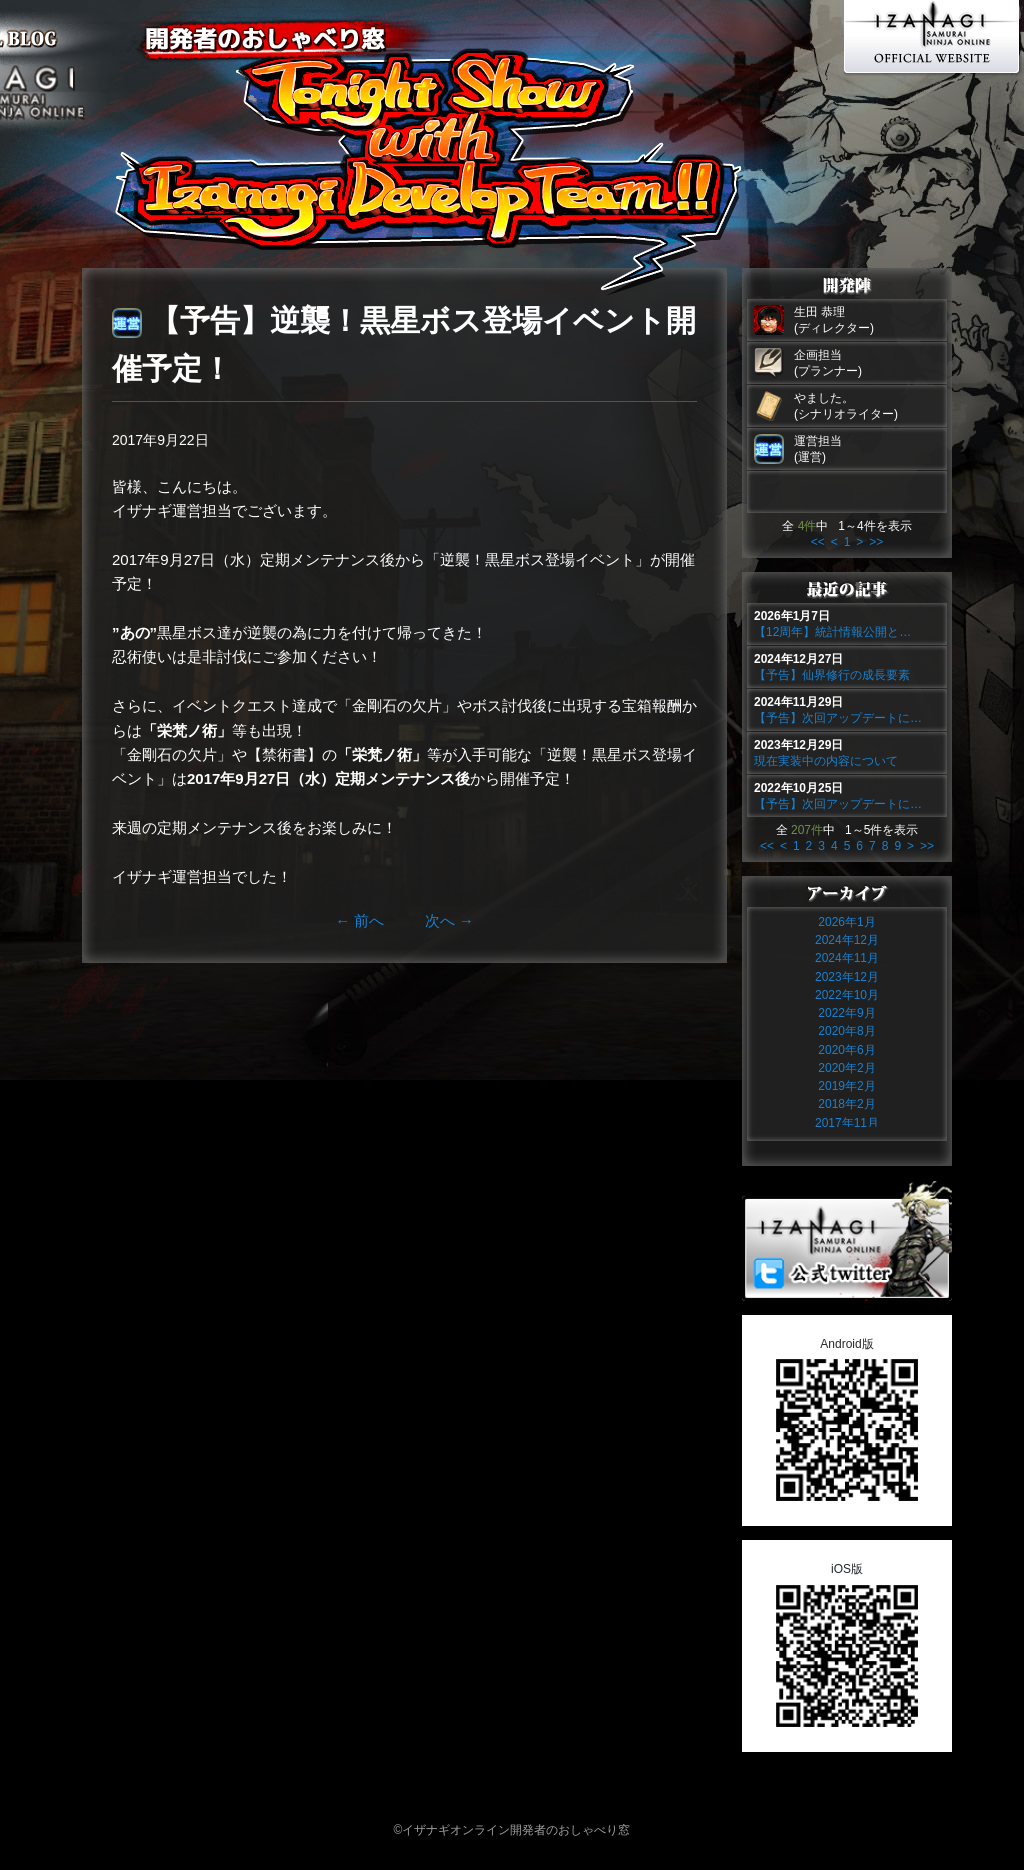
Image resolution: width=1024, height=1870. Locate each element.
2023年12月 (847, 977)
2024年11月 (847, 958)
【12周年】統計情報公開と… (832, 632)
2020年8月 (846, 1031)
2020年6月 (846, 1050)
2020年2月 (846, 1068)
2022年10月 (847, 995)
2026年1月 (846, 922)
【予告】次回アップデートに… (838, 718)
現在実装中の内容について (826, 761)
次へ (449, 920)
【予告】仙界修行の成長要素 (832, 675)
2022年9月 (846, 1013)
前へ (359, 920)
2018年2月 (846, 1104)
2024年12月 (847, 940)
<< (818, 542)
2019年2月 (846, 1086)
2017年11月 (847, 1123)
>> (876, 542)
